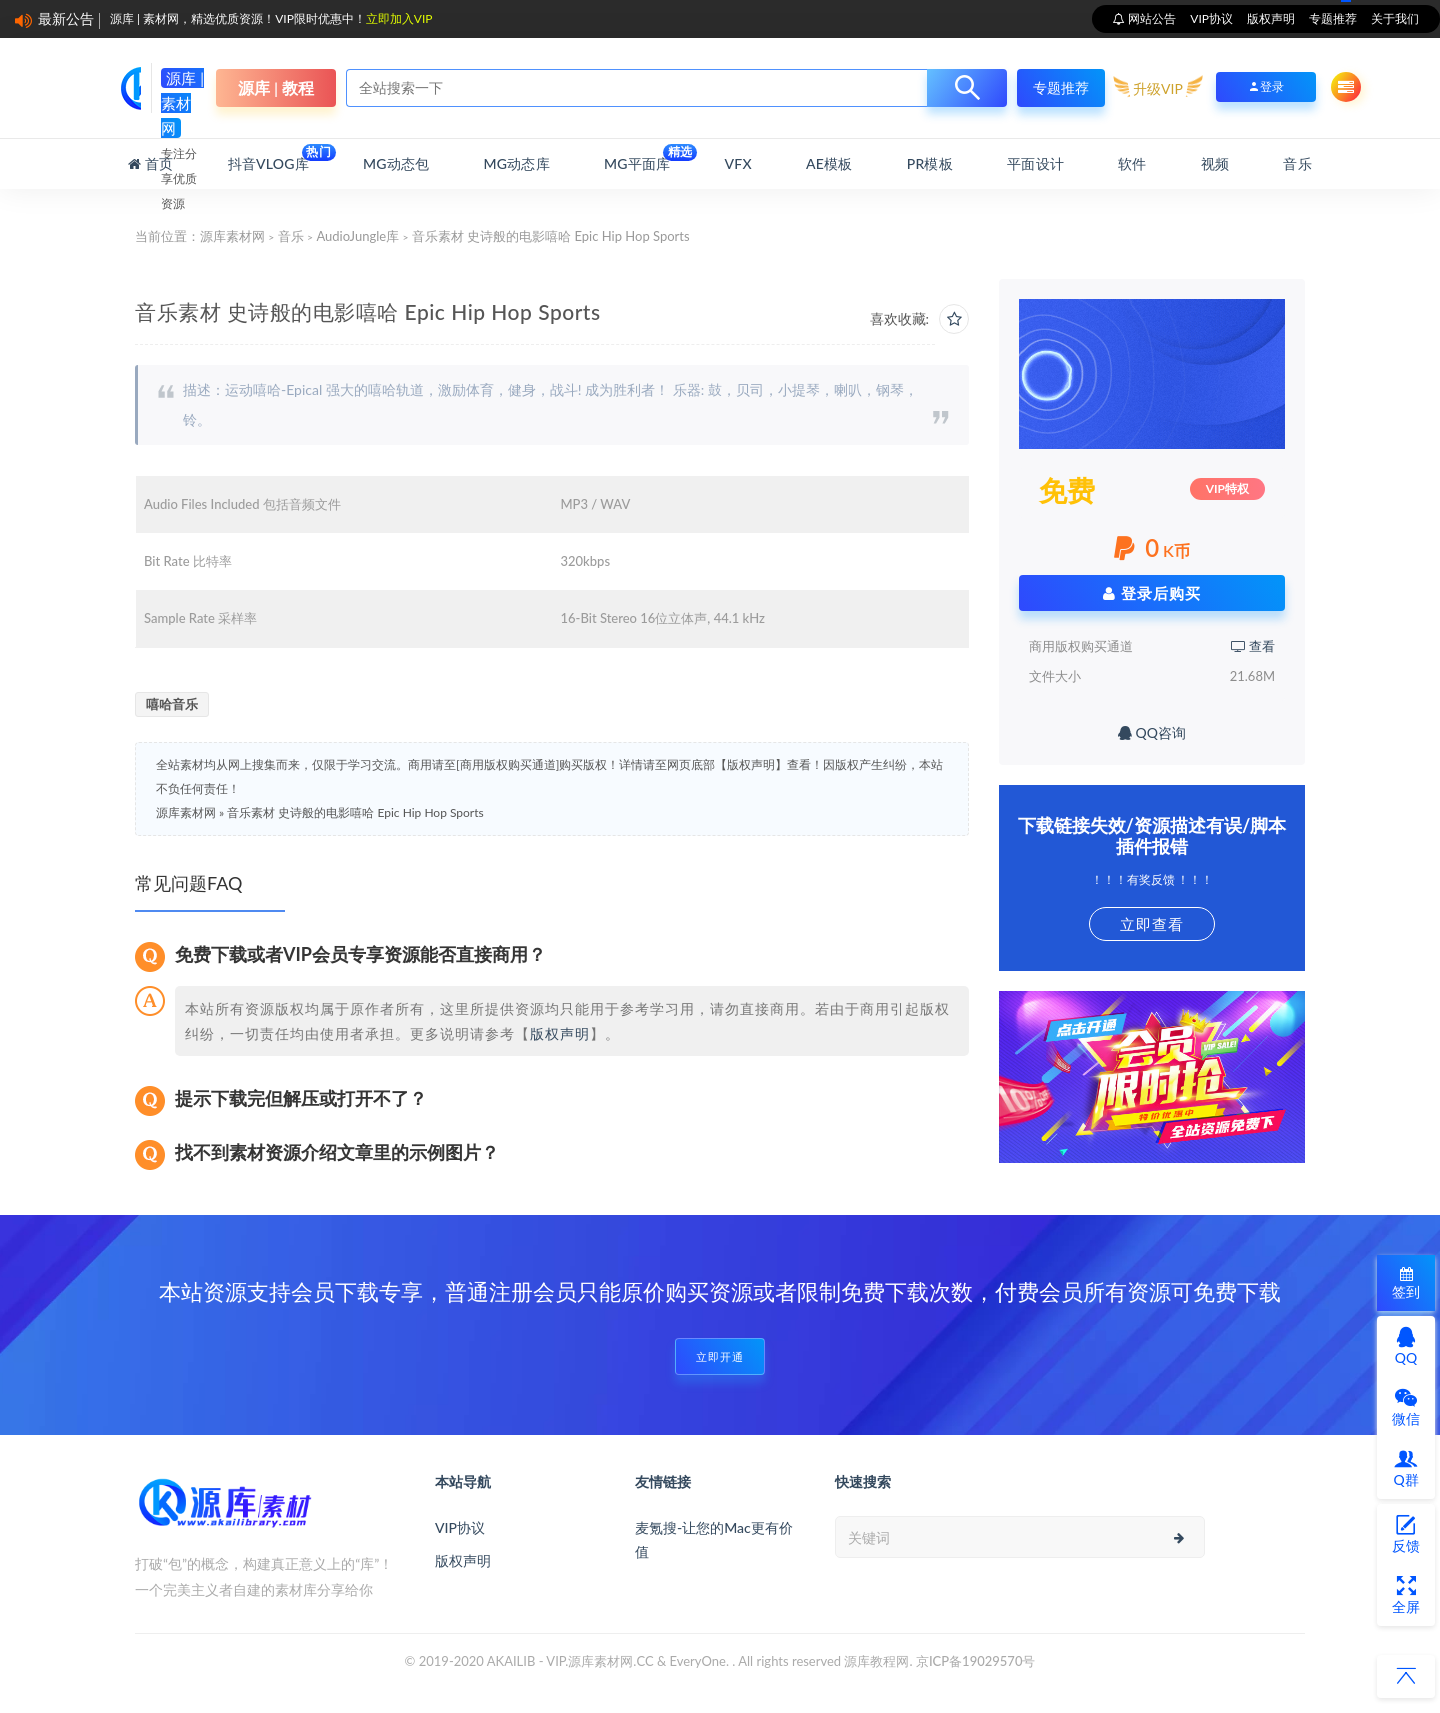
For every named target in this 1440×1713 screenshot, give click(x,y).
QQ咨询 (1152, 732)
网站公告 (1150, 18)
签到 (1406, 1283)
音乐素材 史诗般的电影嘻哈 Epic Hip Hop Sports (355, 812)
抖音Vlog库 (268, 158)
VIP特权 (1227, 488)
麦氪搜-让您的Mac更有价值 (714, 1539)
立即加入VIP (399, 18)
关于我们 (1395, 18)
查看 (1253, 646)
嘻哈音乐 (172, 704)
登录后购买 (1152, 593)
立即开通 (720, 1356)
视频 (1215, 163)
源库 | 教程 (276, 87)
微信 (1406, 1407)
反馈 (1406, 1534)
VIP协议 (1211, 18)
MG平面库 (637, 158)
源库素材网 (232, 236)
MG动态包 (396, 163)
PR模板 (930, 163)
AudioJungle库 (357, 236)
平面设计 (1035, 163)
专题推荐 (1333, 18)
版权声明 (1271, 18)
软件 (1132, 163)
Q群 (1405, 1468)
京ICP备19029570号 (976, 1661)
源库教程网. (878, 1661)
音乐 (1297, 163)
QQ (1406, 1346)
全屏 (1406, 1595)
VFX (738, 163)
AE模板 (829, 163)
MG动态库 (517, 163)
